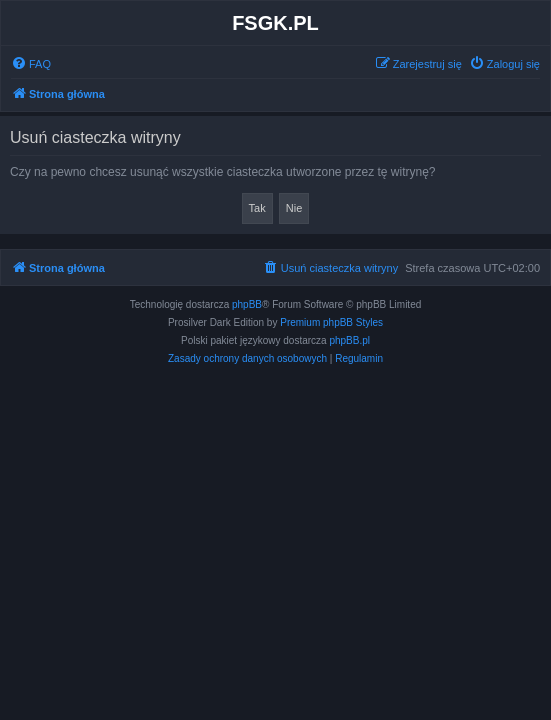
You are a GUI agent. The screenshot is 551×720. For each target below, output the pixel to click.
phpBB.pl (349, 340)
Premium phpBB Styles (331, 322)
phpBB (247, 304)
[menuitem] (31, 64)
